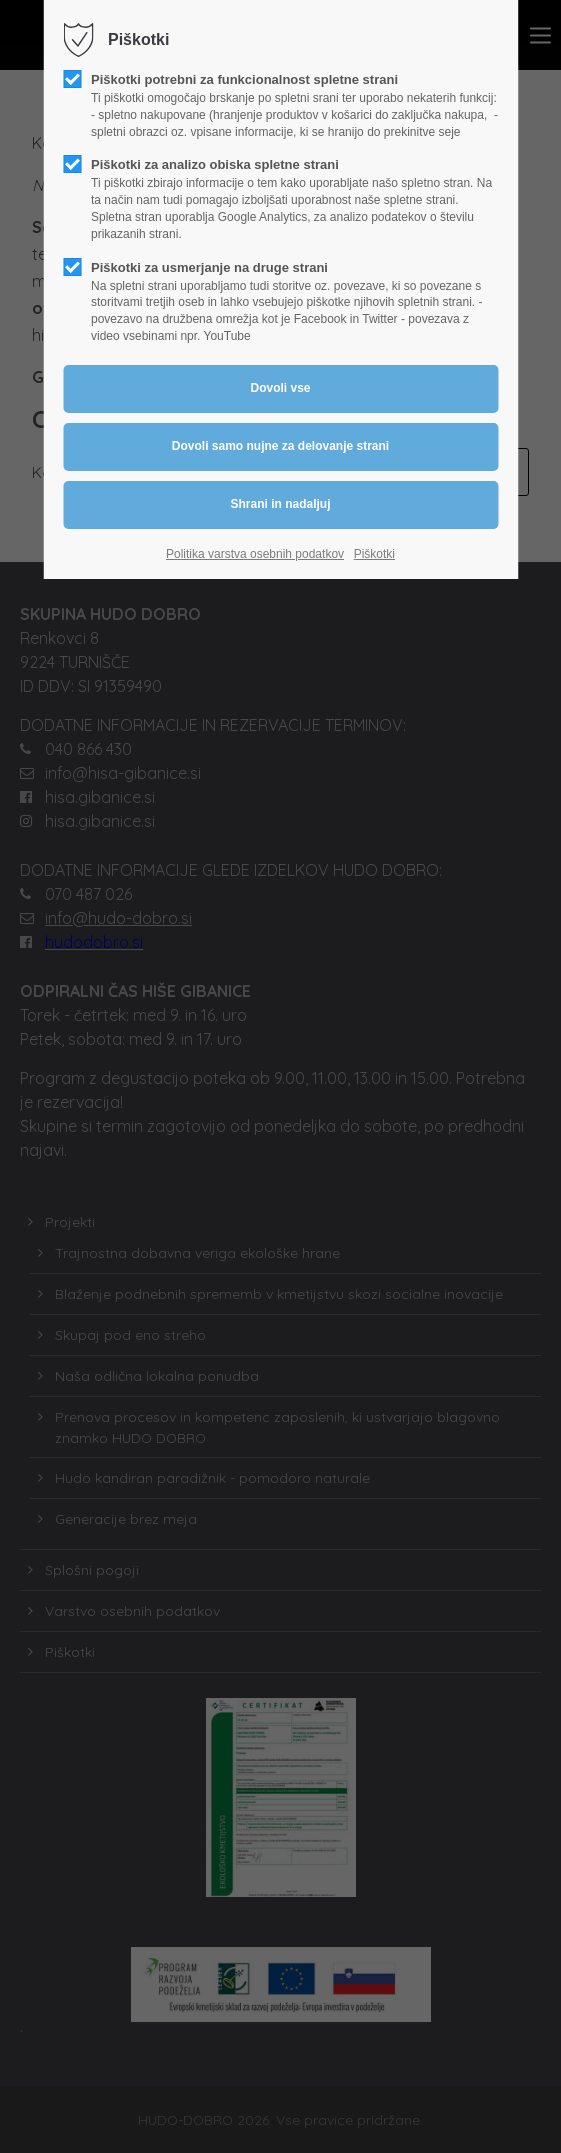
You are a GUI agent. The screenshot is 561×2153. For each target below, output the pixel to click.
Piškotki (374, 554)
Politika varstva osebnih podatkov (255, 554)
